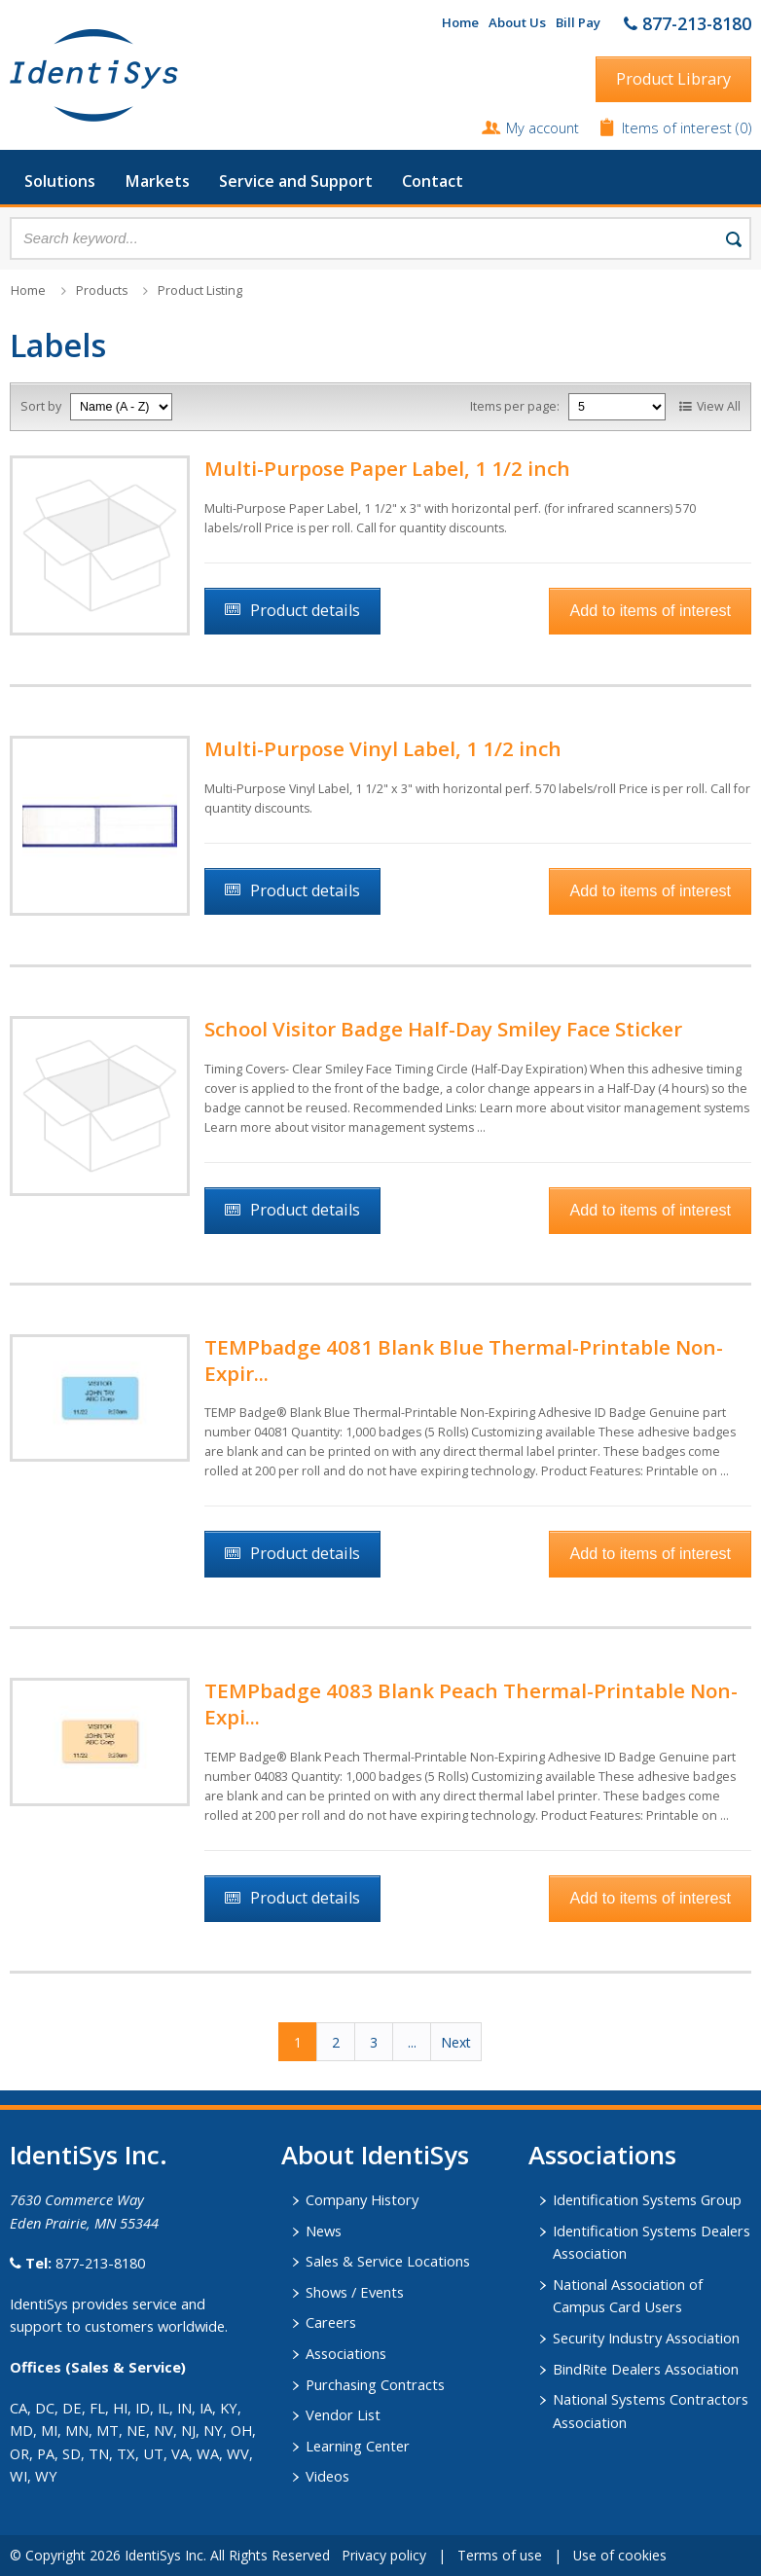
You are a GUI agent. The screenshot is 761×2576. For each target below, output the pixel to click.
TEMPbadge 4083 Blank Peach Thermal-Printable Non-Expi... (471, 1703)
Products (101, 290)
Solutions (59, 181)
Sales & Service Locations (388, 2260)
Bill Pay (578, 22)
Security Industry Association (646, 2337)
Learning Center (358, 2445)
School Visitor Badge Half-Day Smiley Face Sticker (443, 1028)
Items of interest (679, 127)
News (324, 2230)
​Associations (602, 2154)
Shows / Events (355, 2292)
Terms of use (499, 2555)
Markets (157, 181)
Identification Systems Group (647, 2199)
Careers (331, 2322)
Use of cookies (620, 2555)
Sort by (40, 406)
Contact (432, 181)
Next (456, 2042)
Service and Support (296, 181)
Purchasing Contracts (375, 2384)
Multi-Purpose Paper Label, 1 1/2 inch (387, 468)
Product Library (673, 79)
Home (460, 22)
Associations (346, 2353)
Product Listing (200, 290)
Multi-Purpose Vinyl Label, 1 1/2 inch (383, 748)
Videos (327, 2475)
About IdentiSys (375, 2154)
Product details (305, 610)
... (412, 2042)
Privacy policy (384, 2555)
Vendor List (343, 2414)
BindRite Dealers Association (646, 2368)
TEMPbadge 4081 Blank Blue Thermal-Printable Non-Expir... (463, 1360)
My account (542, 127)
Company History (362, 2199)
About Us (517, 22)
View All (719, 406)
